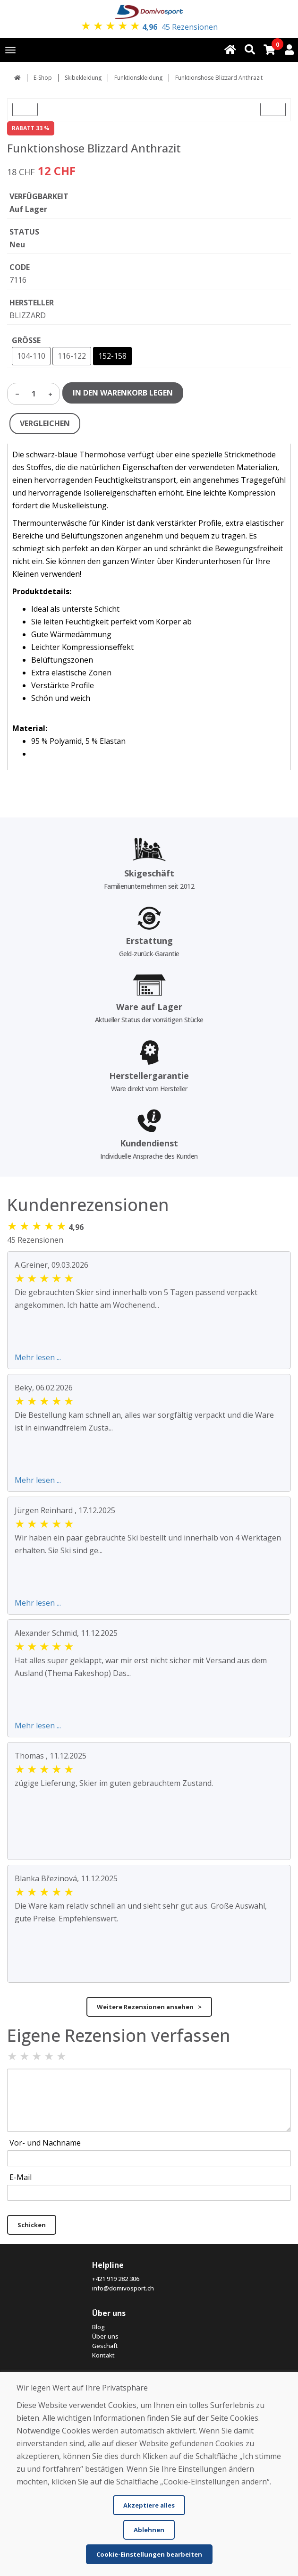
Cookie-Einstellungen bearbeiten (149, 2554)
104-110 (31, 356)
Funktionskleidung (138, 78)
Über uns (105, 2336)
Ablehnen (149, 2529)
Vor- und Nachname (45, 2143)
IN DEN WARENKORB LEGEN (123, 392)
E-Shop (43, 78)
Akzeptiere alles (149, 2505)
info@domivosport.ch (123, 2288)
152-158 (112, 356)
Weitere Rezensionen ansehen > (149, 2007)
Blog (98, 2327)
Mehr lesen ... (38, 1357)
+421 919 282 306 (115, 2278)
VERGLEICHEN (45, 423)
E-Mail (20, 2177)
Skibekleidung (83, 78)
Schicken (31, 2225)
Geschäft (105, 2345)
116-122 (72, 356)
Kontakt (103, 2355)
